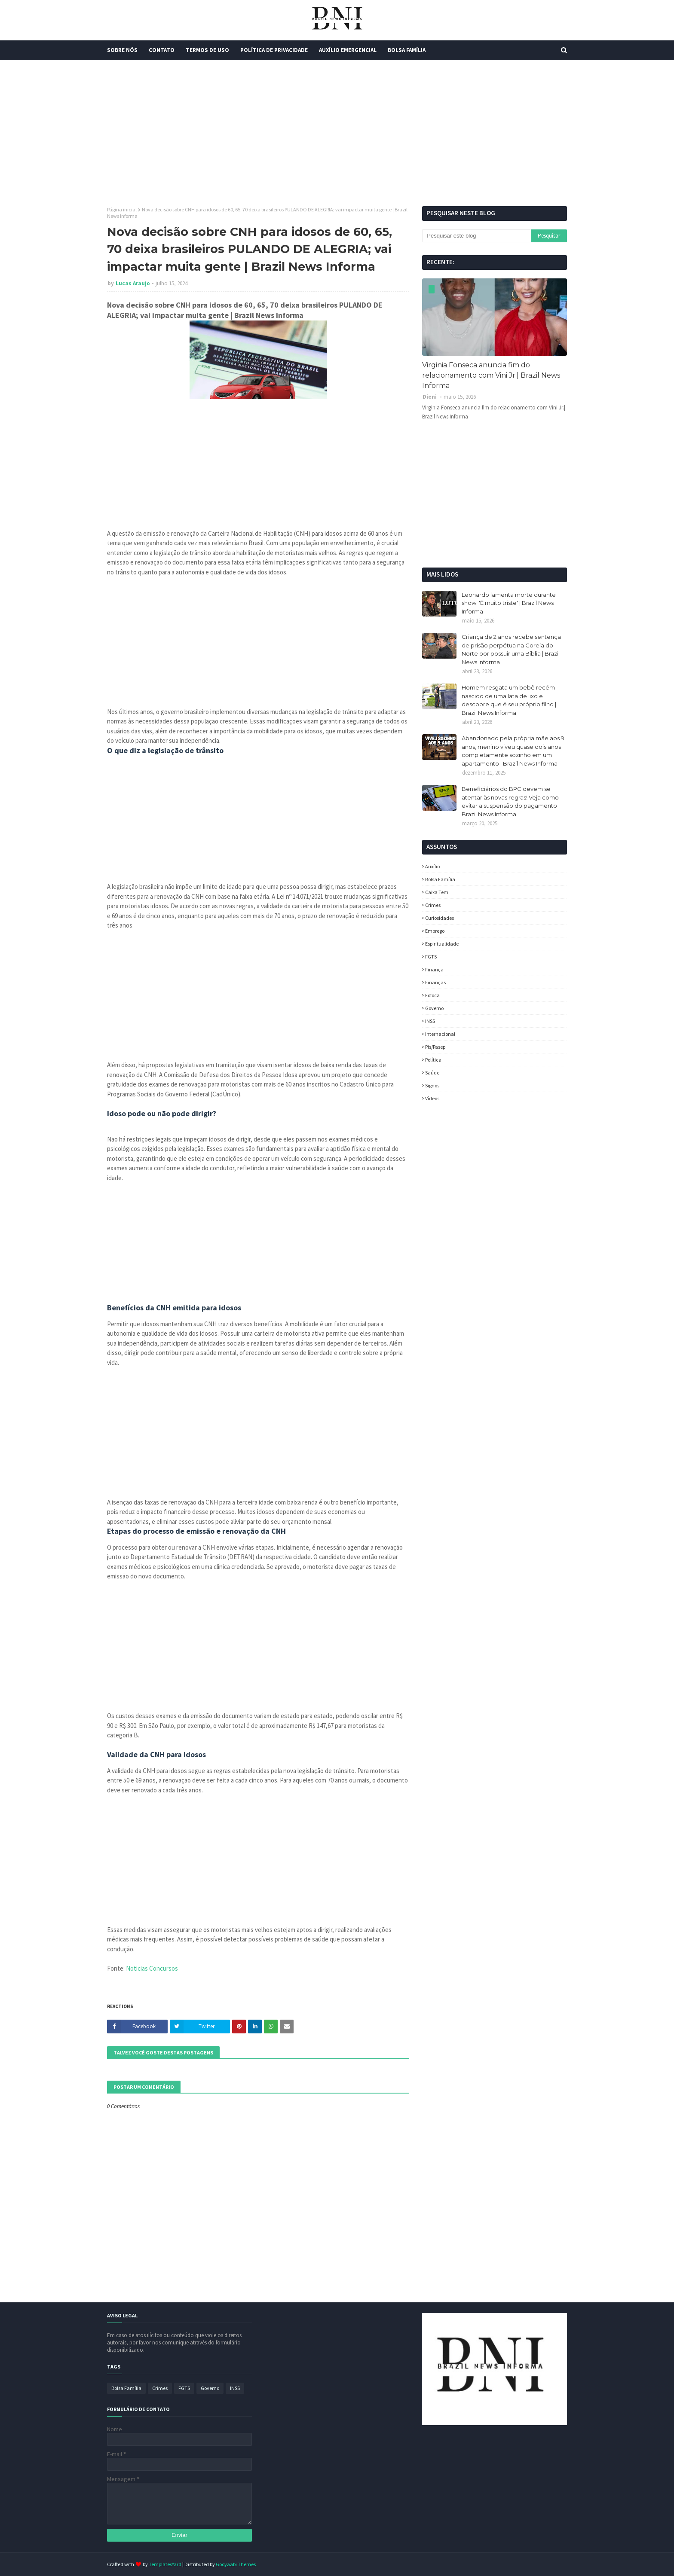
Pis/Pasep (435, 1047)
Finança (434, 969)
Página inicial (122, 209)
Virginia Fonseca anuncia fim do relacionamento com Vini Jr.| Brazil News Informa (491, 375)
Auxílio (432, 866)
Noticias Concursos (152, 1968)
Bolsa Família (440, 879)
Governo (434, 1008)
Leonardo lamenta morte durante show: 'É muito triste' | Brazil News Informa (509, 603)
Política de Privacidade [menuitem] (274, 50)
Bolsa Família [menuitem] (407, 50)
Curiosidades (439, 918)
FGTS (431, 956)
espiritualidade (442, 943)
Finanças (435, 982)
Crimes (433, 905)
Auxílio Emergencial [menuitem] (348, 50)
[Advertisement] (337, 133)
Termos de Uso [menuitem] (207, 50)
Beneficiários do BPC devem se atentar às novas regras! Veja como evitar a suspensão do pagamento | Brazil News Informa (511, 801)
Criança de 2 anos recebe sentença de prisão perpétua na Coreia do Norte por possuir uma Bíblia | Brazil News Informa (511, 649)
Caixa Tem (436, 892)
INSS (430, 1021)
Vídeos (432, 1098)
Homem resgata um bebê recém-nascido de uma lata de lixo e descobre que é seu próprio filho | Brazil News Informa (509, 700)
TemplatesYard (165, 2564)
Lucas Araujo (133, 283)
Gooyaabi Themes (236, 2564)
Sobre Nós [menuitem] (122, 50)
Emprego (434, 931)
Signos (432, 1085)
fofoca (432, 995)
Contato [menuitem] (162, 50)
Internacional (440, 1034)
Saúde (432, 1072)
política (433, 1059)
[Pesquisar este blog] (476, 235)
